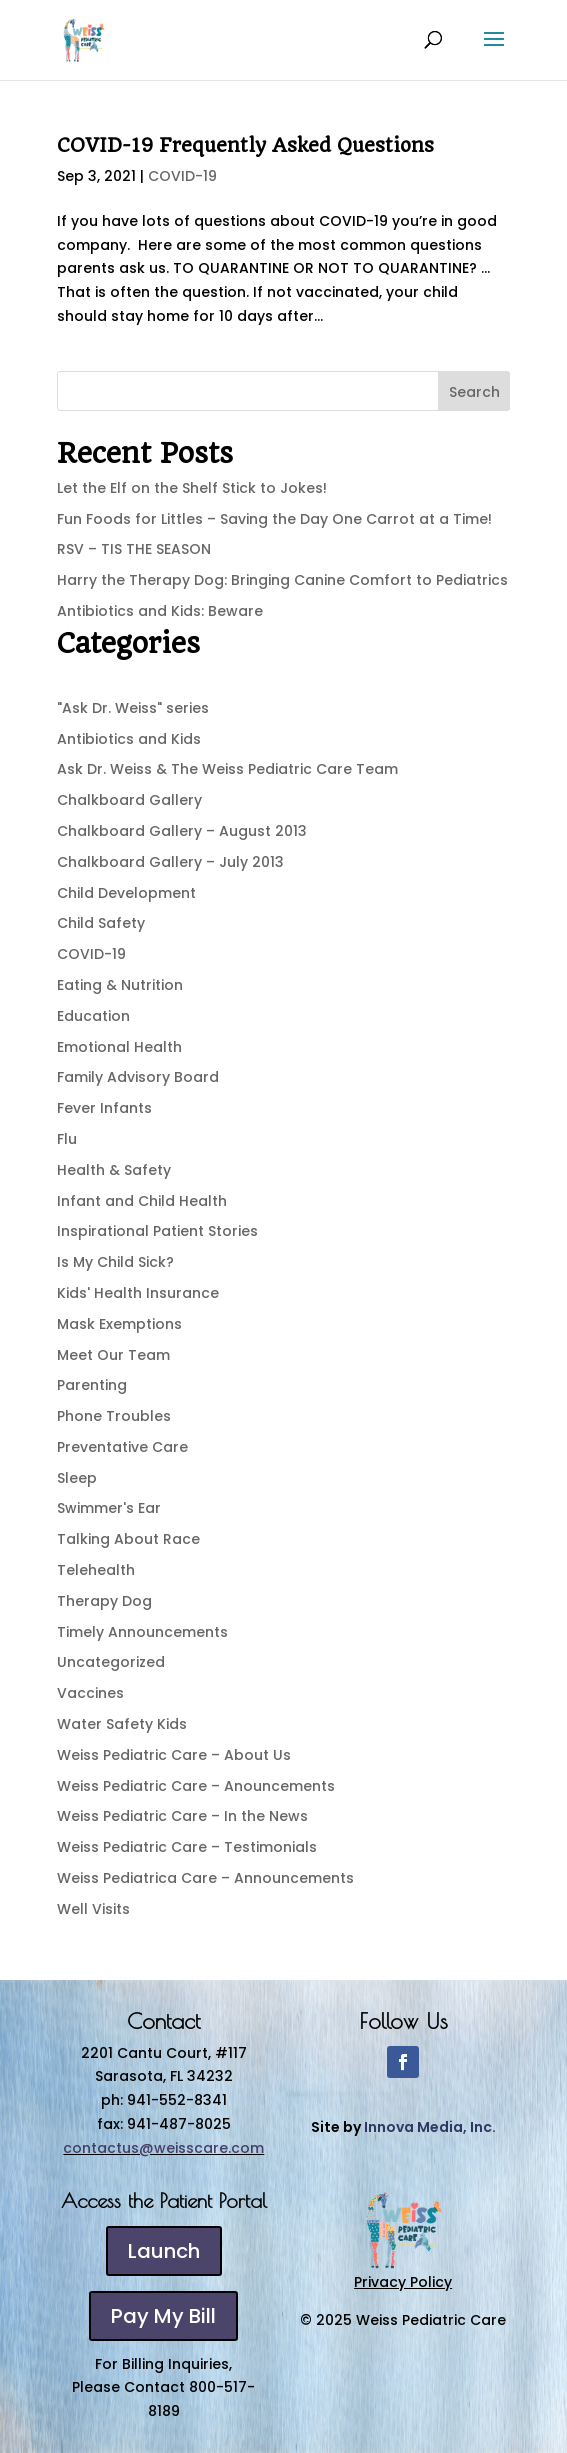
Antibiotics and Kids (129, 739)
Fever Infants (104, 1108)
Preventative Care (122, 1447)
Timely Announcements (142, 1632)
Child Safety (101, 923)
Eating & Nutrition (120, 985)
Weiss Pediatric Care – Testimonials (187, 1847)
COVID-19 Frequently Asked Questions (245, 145)
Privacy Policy (403, 2282)
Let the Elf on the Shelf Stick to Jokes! (192, 488)
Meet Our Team (113, 1355)
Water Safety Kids (122, 1724)
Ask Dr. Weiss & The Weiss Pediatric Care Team (227, 769)
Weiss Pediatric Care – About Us (174, 1755)
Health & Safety (114, 1170)
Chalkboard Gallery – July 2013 (170, 862)
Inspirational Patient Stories (157, 1231)
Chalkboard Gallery (129, 800)
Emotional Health (119, 1047)
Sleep (77, 1478)
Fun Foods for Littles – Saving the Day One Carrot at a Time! (274, 519)
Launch (164, 2251)
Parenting (92, 1385)
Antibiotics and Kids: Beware (160, 611)
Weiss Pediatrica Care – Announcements (205, 1878)
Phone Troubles (114, 1416)
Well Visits (93, 1909)
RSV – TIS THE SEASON (134, 549)
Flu (67, 1139)
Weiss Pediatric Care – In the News (182, 1816)
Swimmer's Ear (109, 1508)
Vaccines (90, 1693)
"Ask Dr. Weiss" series (133, 708)
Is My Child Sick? (115, 1262)
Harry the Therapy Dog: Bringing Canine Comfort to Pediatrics (282, 580)
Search (474, 392)
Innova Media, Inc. (430, 2127)
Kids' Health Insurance (138, 1293)
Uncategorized (111, 1662)
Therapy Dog (104, 1601)
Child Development (126, 893)
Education (93, 1016)
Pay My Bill (163, 2316)
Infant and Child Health (142, 1201)
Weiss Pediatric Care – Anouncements (196, 1786)
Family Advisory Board (138, 1077)
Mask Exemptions (119, 1324)
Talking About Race (128, 1539)
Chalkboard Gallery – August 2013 (182, 831)
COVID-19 (182, 176)
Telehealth (96, 1570)
